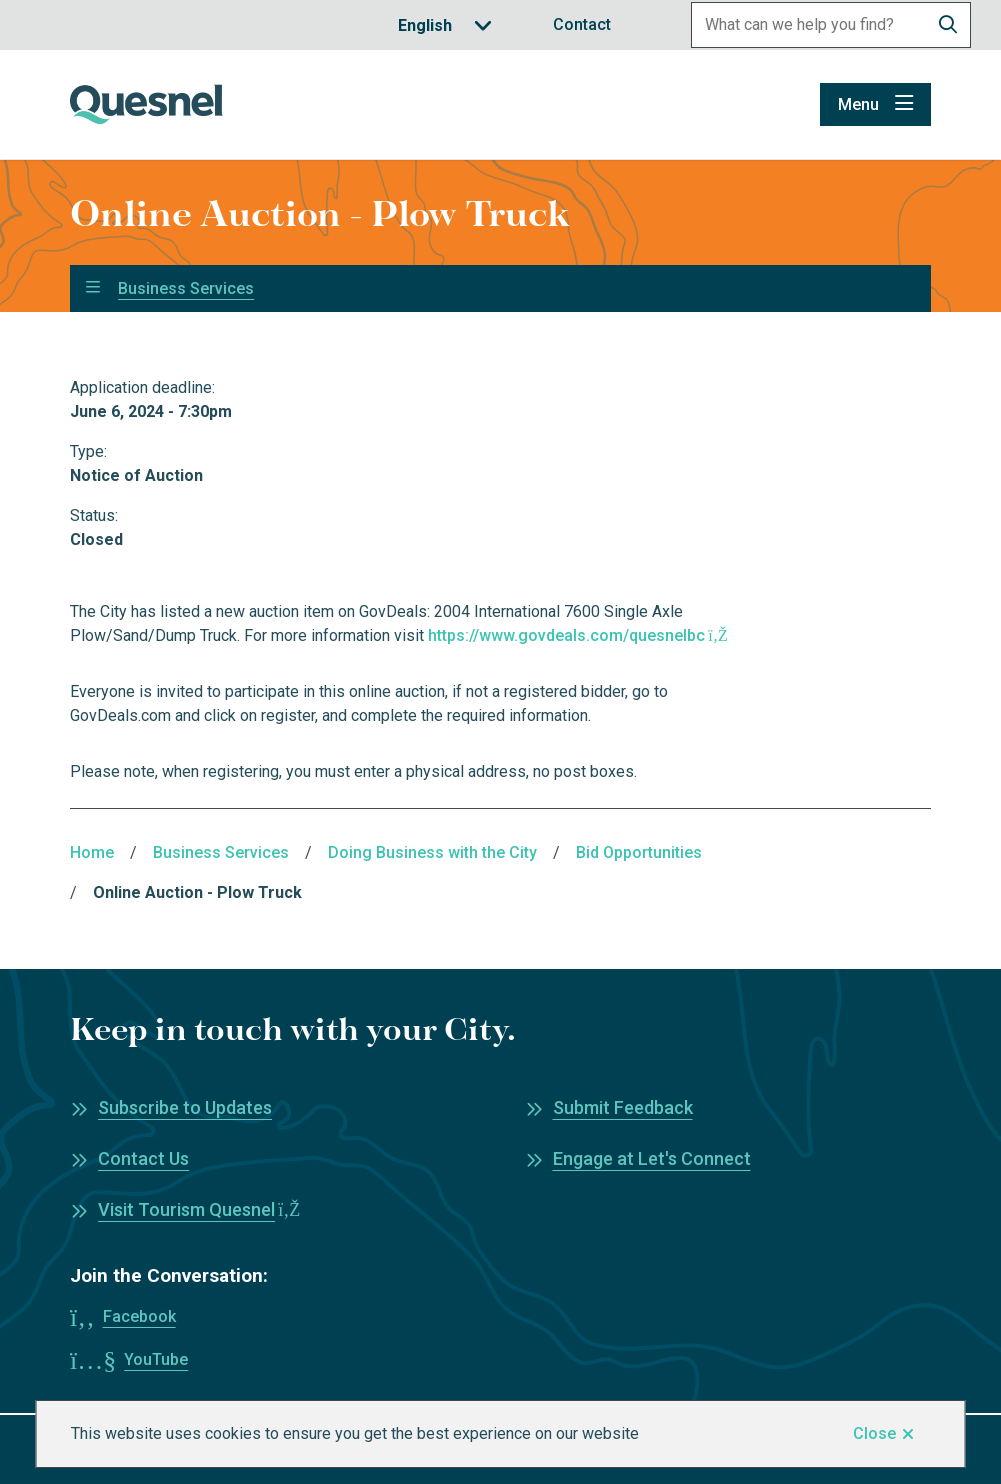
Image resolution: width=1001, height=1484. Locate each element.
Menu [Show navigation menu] (858, 104)
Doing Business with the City (432, 852)
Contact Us (143, 1158)
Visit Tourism (199, 1209)
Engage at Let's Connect (652, 1158)
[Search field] (809, 25)
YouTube (156, 1359)
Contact (582, 24)
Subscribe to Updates (185, 1107)
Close (874, 1433)
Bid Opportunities (639, 852)
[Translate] (445, 25)
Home (92, 852)
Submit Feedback (623, 1107)
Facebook (139, 1316)
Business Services (186, 289)
